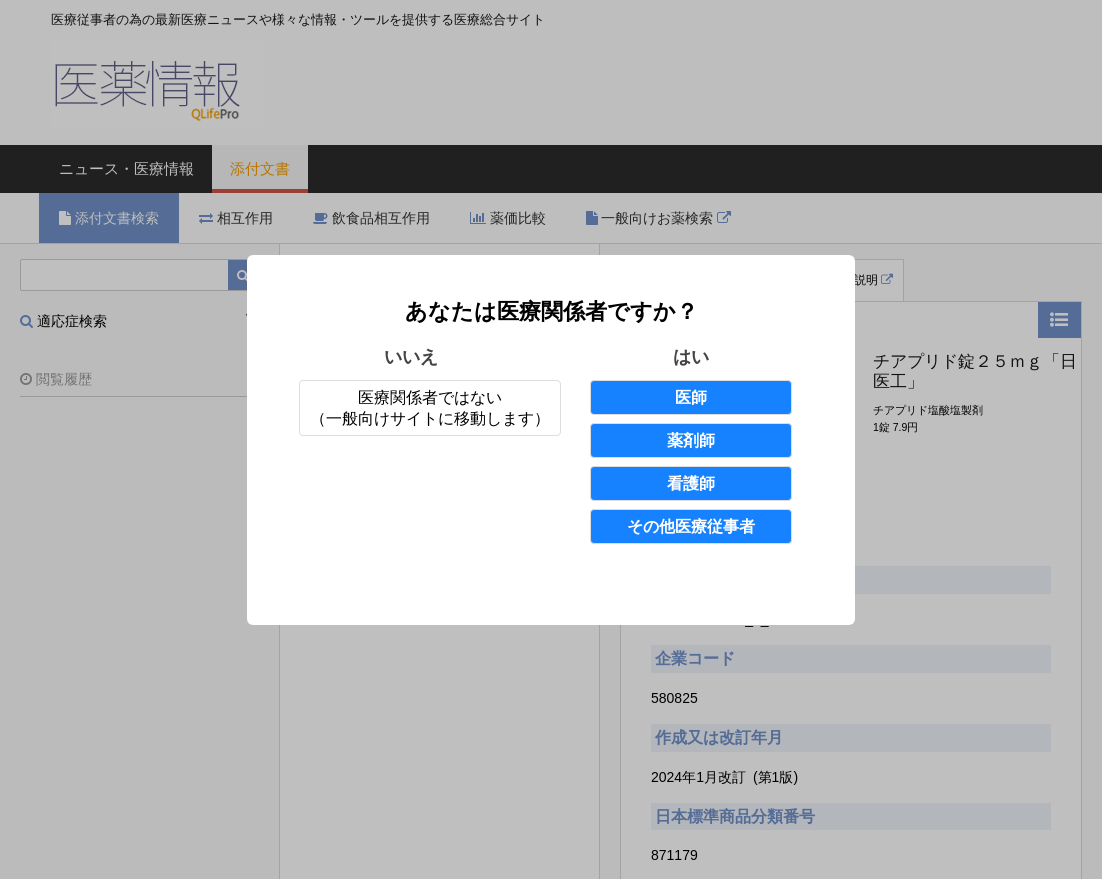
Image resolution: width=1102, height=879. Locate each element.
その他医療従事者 (691, 526)
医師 (691, 397)
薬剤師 (691, 440)
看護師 (691, 483)
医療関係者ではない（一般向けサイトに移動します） (430, 408)
